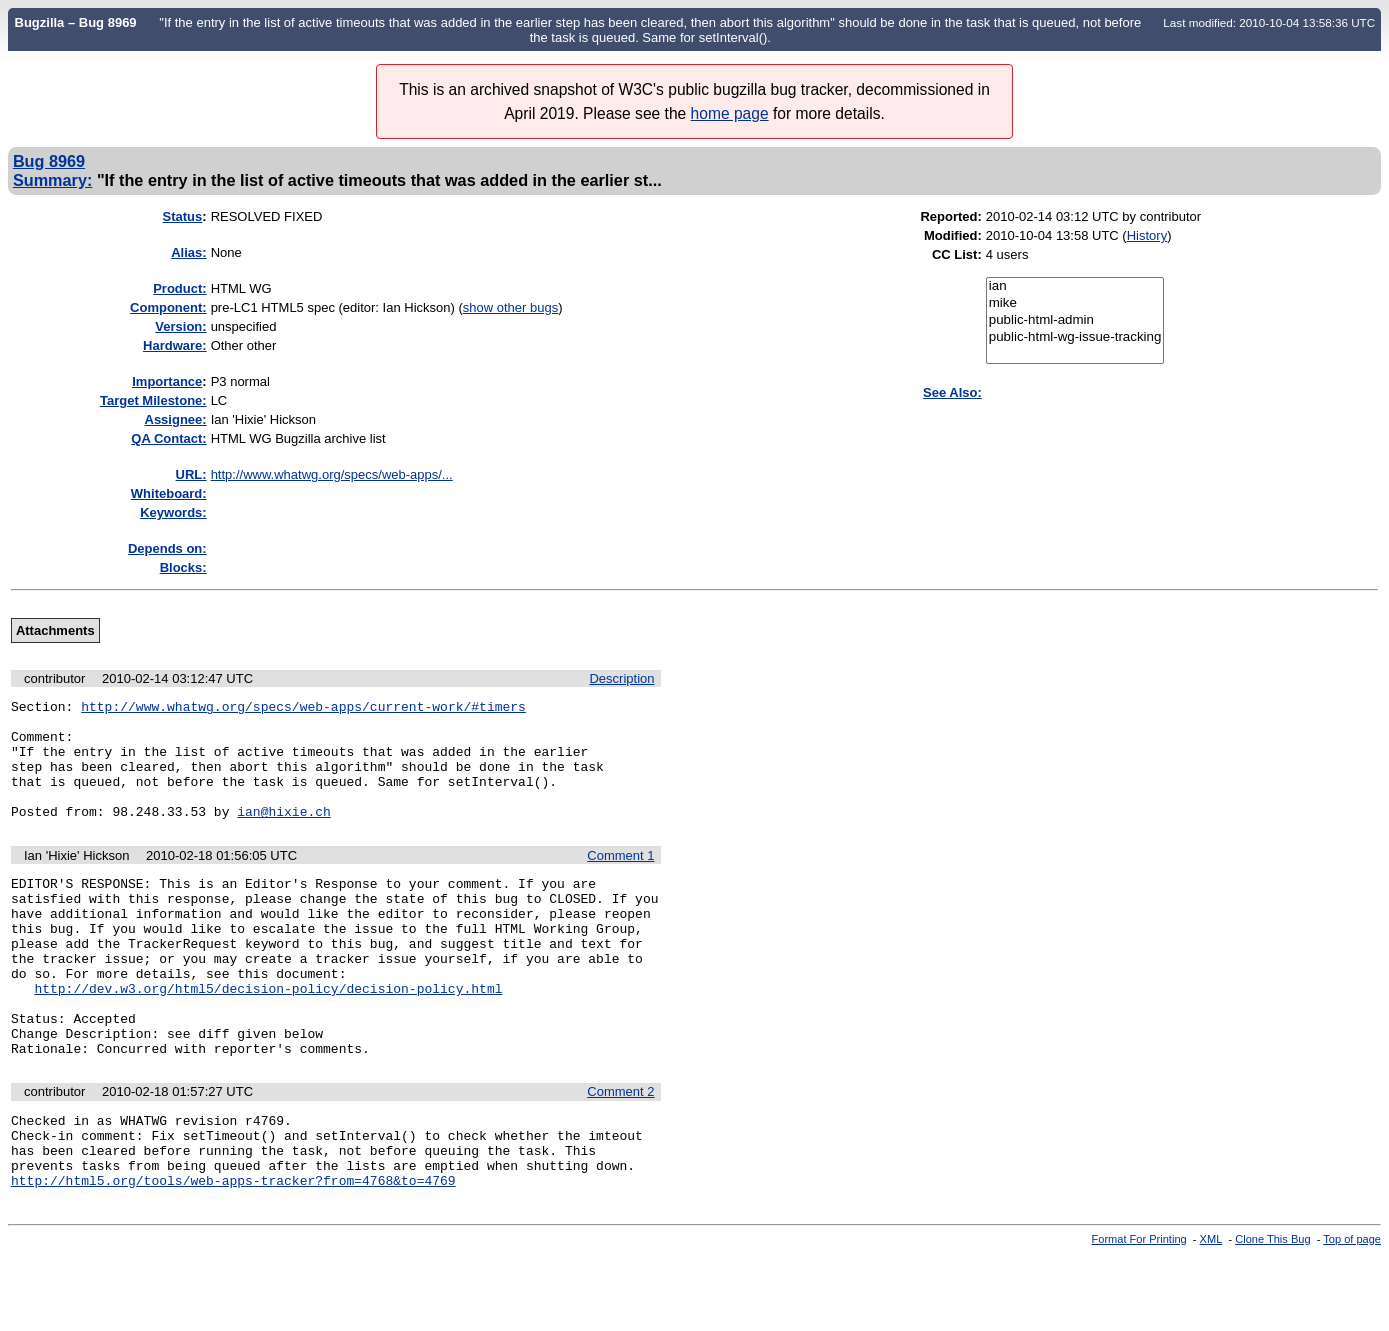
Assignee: (176, 419)
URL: (191, 474)
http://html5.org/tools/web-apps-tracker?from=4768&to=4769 (233, 1255)
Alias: (188, 252)
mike (1075, 303)
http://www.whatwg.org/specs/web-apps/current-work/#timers (303, 709)
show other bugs (510, 307)
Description (621, 678)
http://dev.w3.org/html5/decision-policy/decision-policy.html (268, 1036)
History (1147, 235)
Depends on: (167, 548)
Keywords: (173, 512)
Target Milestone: (153, 400)
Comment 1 (620, 879)
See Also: (952, 392)
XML (1211, 1314)
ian (1075, 286)
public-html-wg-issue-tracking (1075, 337)
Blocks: (183, 567)
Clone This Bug (1272, 1314)
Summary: (52, 180)
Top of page (1352, 1314)
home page (730, 113)
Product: (179, 288)
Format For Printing (1139, 1314)
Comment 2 (620, 1151)
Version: (180, 326)
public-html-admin (1075, 320)
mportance (167, 381)
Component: (168, 307)
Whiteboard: (169, 493)
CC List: (957, 254)
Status (183, 216)
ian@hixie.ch (284, 835)
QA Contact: (168, 438)
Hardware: (175, 345)
